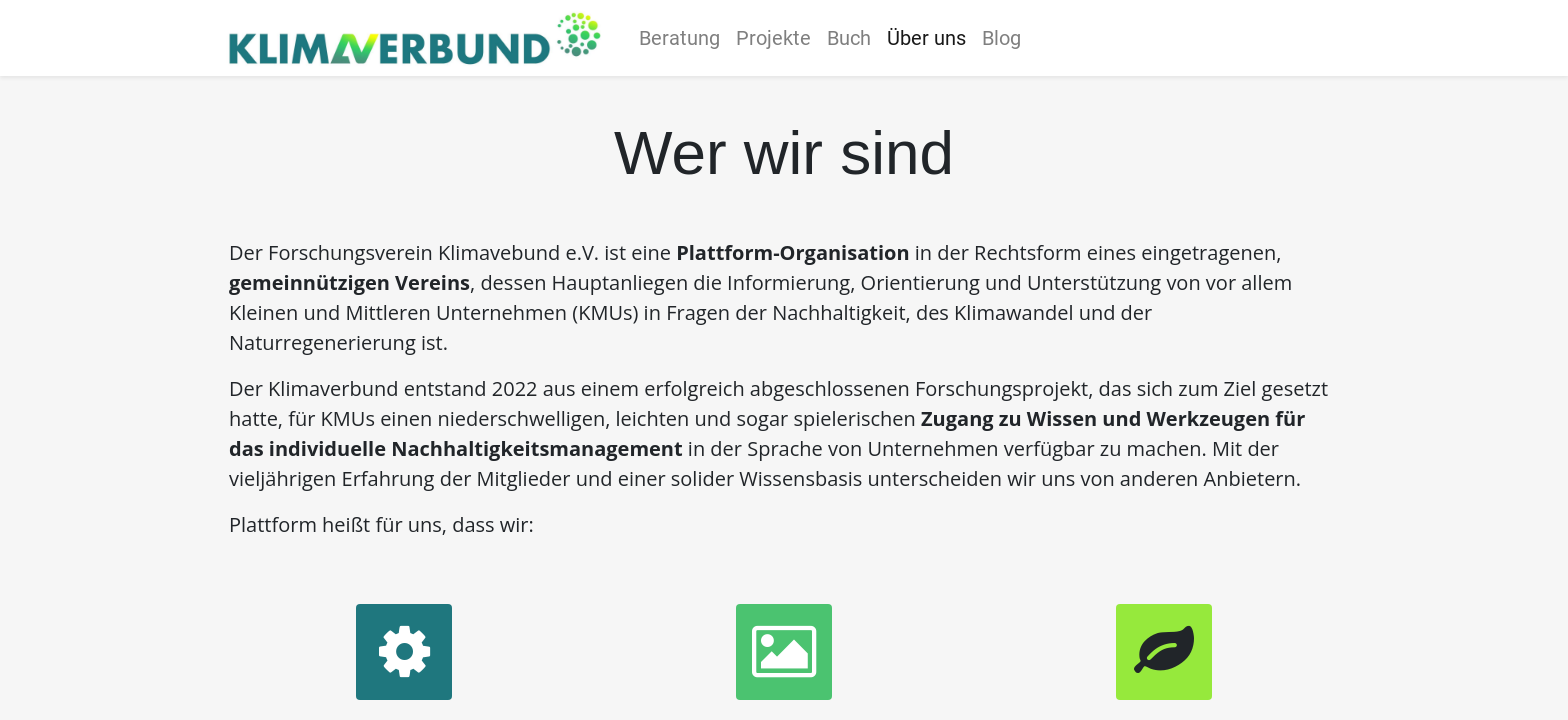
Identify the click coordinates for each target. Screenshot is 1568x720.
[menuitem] (685, 38)
